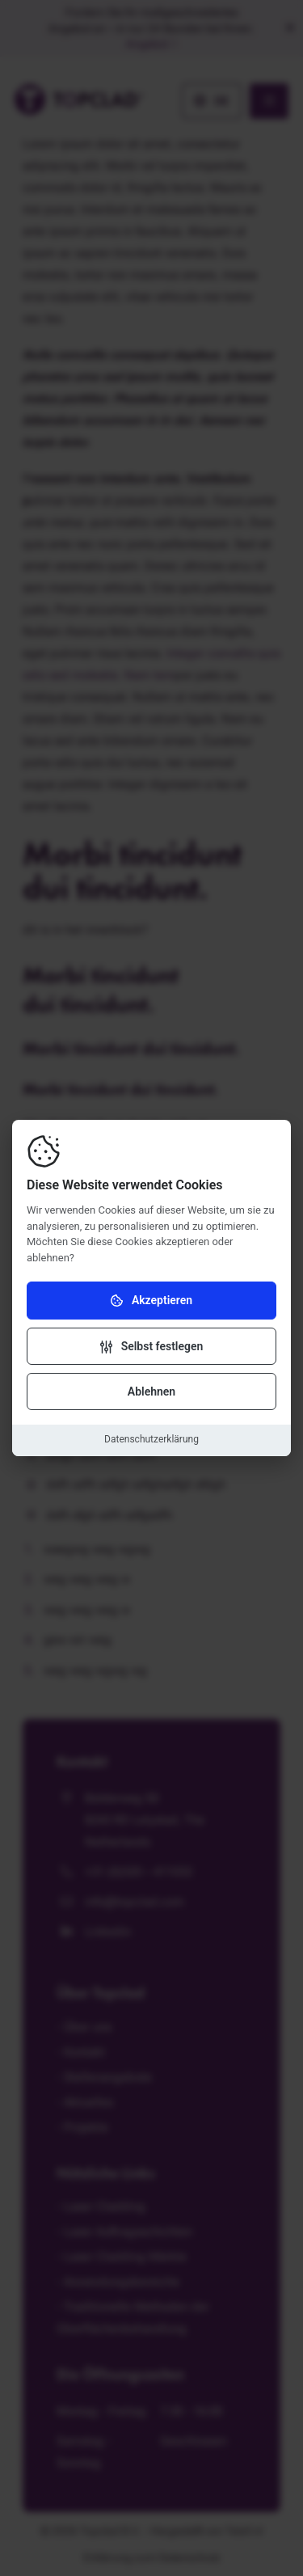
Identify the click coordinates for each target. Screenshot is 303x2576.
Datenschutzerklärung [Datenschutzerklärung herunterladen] (151, 1439)
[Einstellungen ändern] (151, 1346)
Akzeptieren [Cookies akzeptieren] (151, 1300)
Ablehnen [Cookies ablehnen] (151, 1391)
